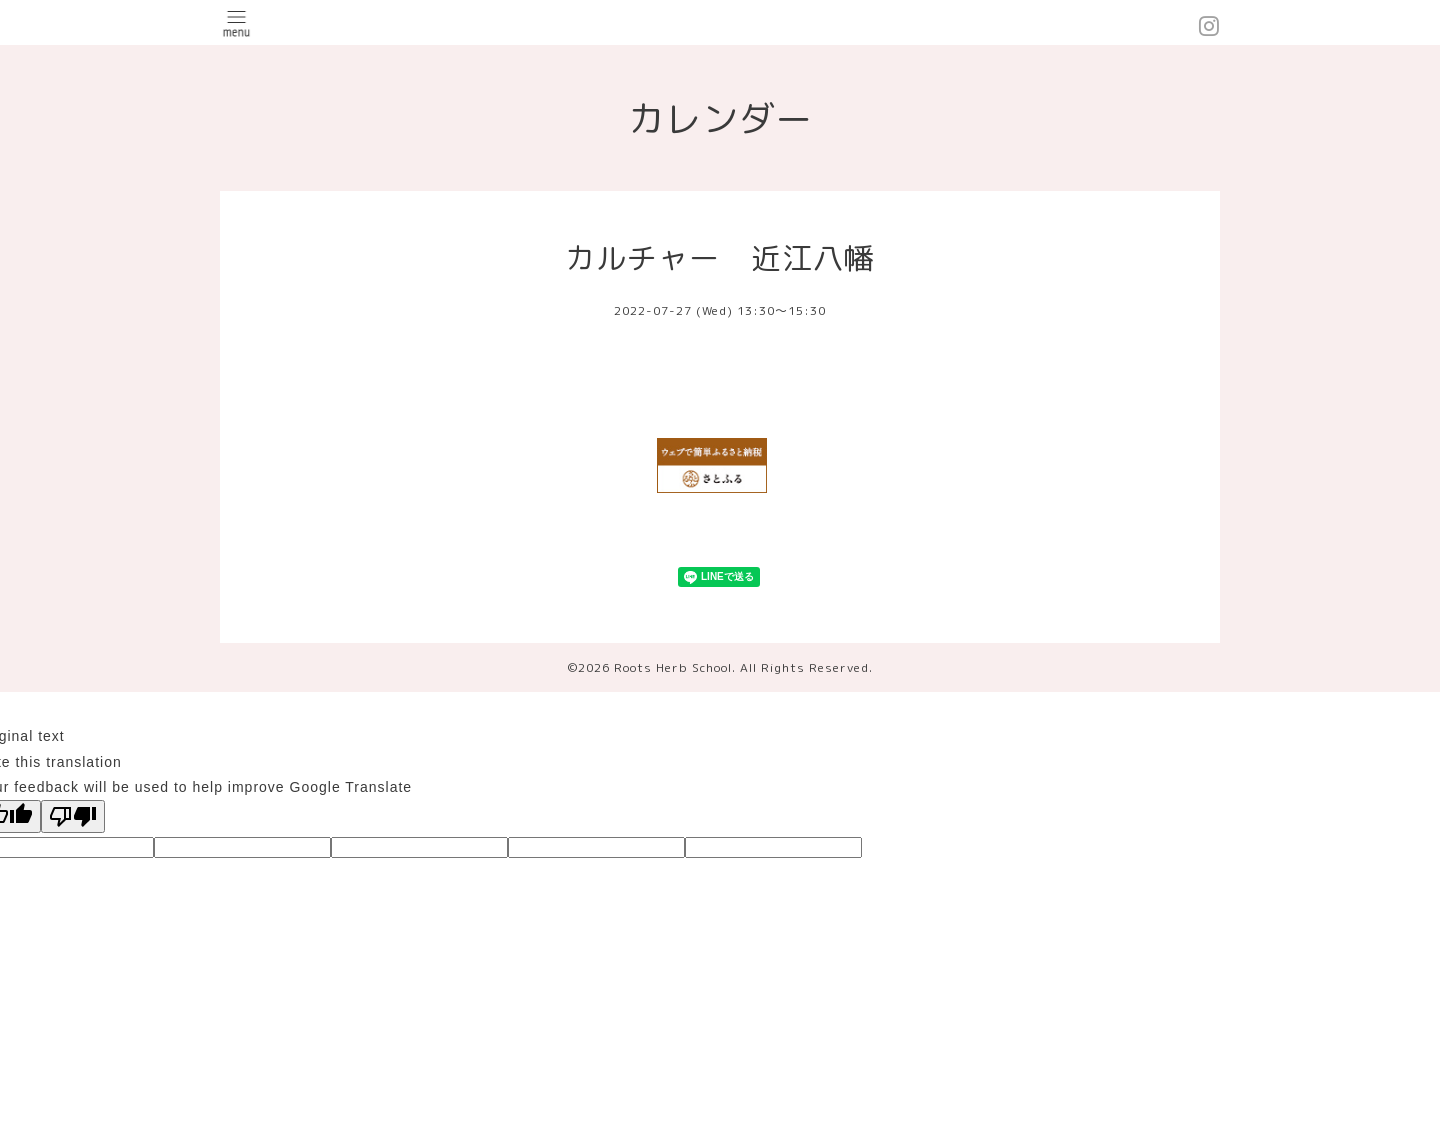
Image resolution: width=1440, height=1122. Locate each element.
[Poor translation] (73, 816)
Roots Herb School (673, 667)
